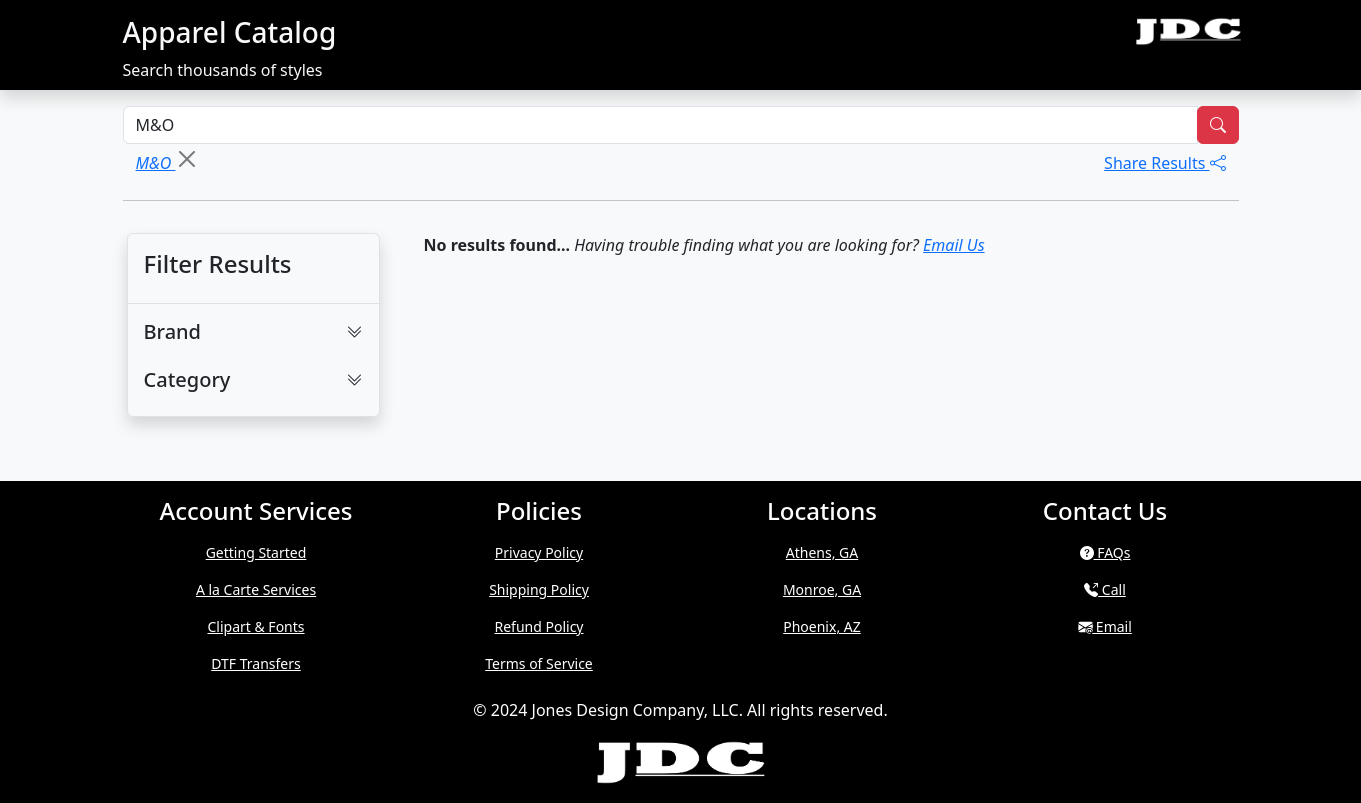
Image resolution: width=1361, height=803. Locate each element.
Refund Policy (539, 626)
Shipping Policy (539, 589)
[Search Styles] (660, 125)
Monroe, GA (822, 589)
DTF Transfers (256, 663)
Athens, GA (822, 552)
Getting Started (256, 552)
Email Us (953, 245)
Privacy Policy (539, 552)
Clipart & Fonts (255, 626)
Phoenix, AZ (822, 626)
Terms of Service (539, 663)
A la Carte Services (256, 589)
